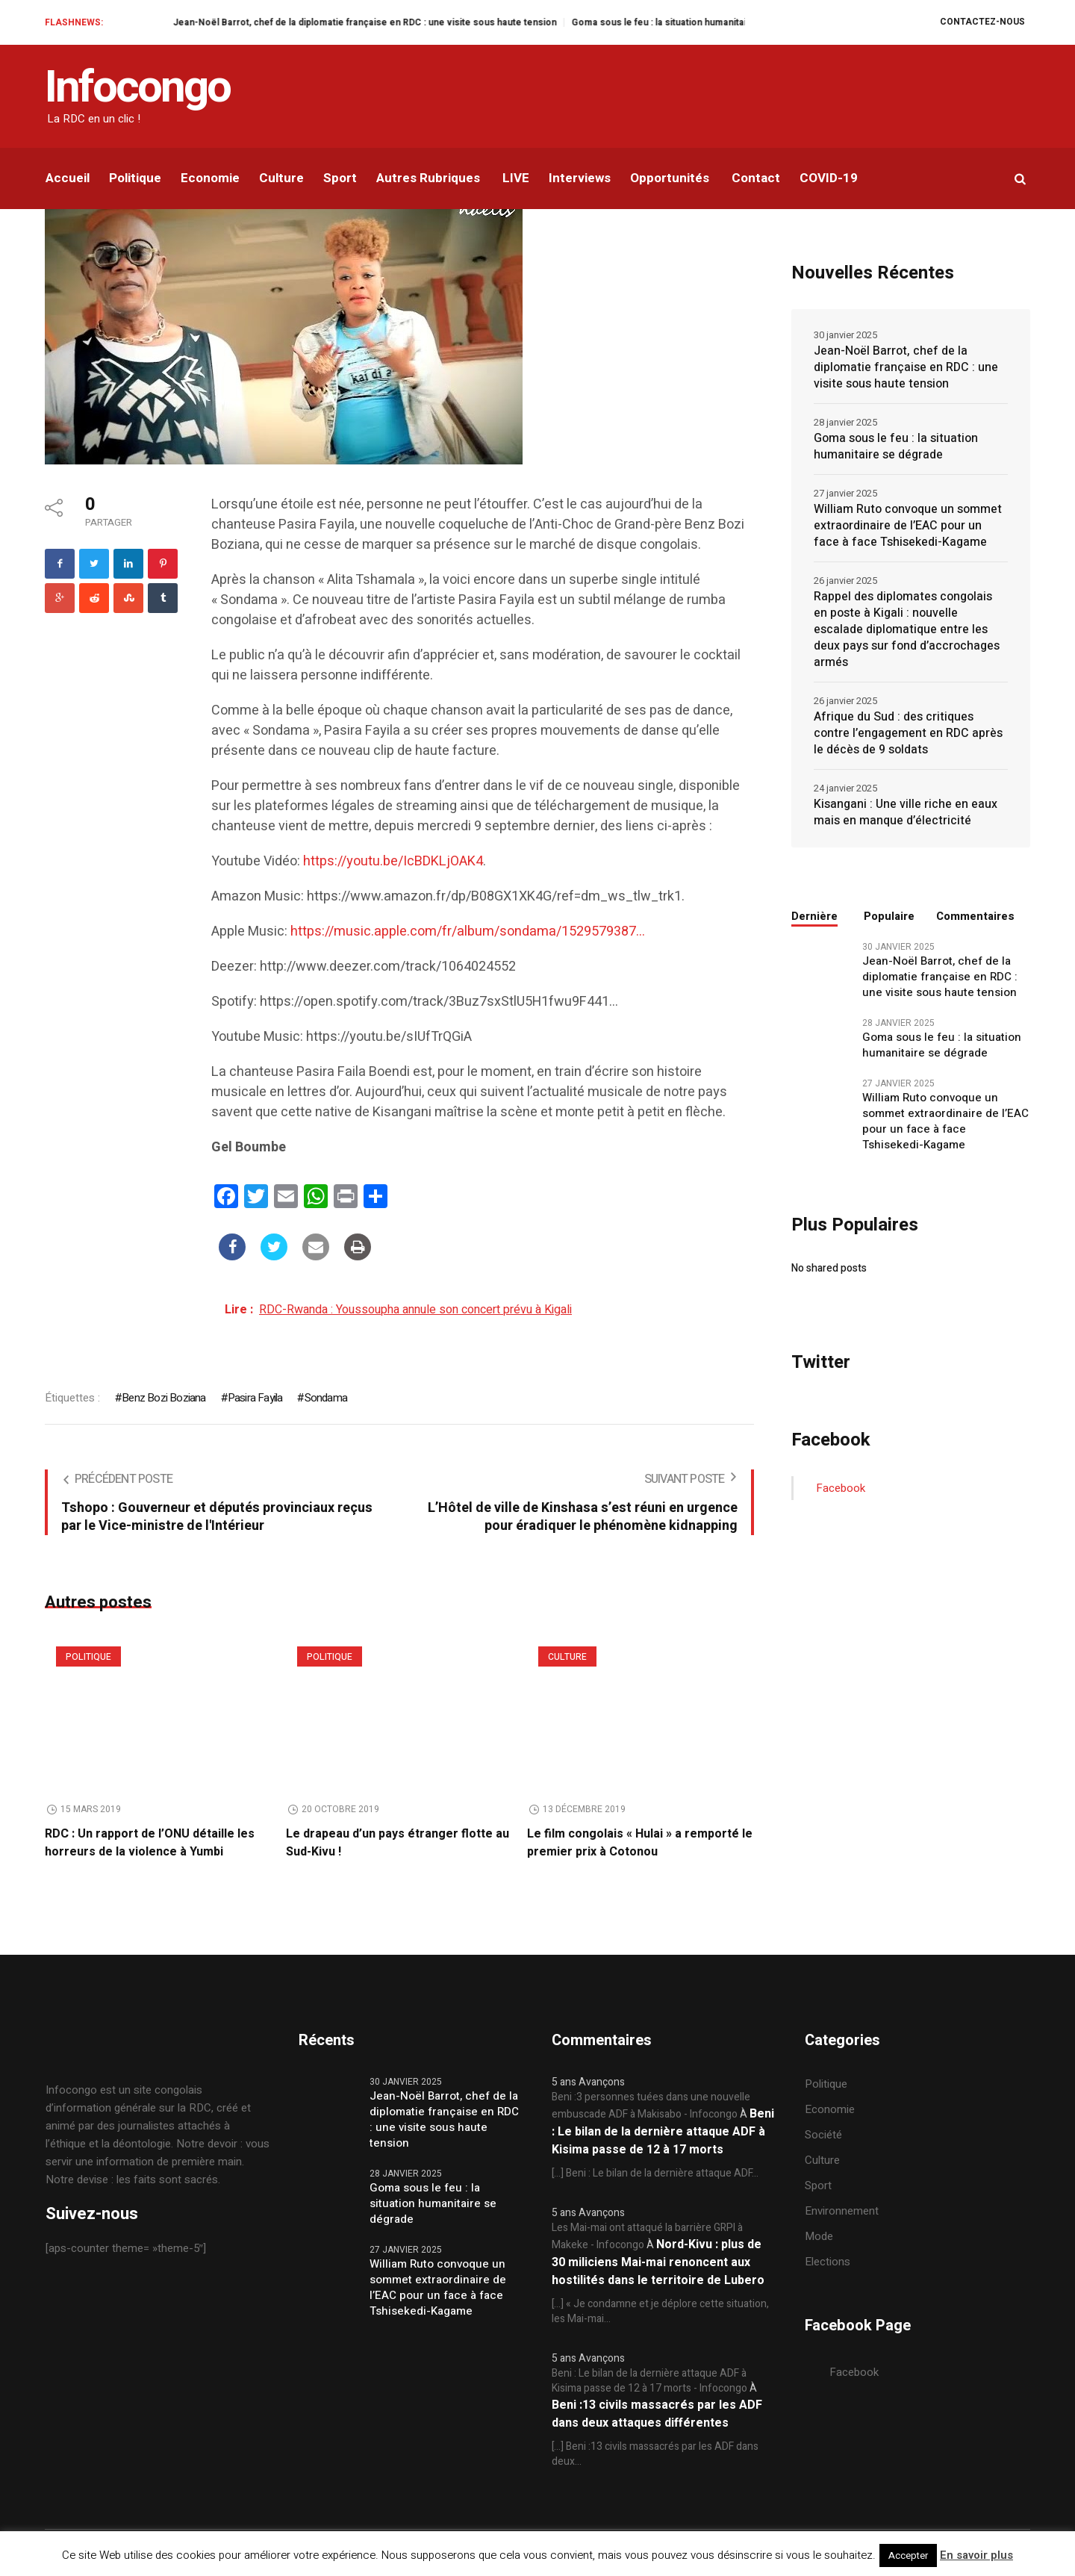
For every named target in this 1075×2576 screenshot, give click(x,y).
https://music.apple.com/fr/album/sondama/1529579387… (467, 931)
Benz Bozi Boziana (163, 1398)
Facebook (840, 1488)
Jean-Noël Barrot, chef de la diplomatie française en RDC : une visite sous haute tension (440, 22)
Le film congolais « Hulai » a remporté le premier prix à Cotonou (639, 1843)
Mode (819, 2236)
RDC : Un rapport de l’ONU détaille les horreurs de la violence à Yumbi (150, 1843)
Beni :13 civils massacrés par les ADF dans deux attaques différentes (657, 2414)
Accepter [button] (908, 2555)
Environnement (842, 2211)
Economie (830, 2109)
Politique (88, 1657)
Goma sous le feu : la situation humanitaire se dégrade (896, 446)
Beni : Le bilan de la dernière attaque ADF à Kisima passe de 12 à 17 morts (663, 2132)
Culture (567, 1657)
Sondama (326, 1398)
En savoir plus (976, 2555)
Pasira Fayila (255, 1398)
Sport (818, 2185)
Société (823, 2135)
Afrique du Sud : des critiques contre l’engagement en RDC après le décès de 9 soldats (908, 733)
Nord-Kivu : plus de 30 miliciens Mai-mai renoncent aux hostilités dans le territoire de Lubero (658, 2262)
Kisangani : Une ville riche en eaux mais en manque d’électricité (905, 812)
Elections (827, 2261)
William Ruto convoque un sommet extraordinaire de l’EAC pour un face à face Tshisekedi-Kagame (908, 525)
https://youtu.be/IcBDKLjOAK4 (393, 861)
